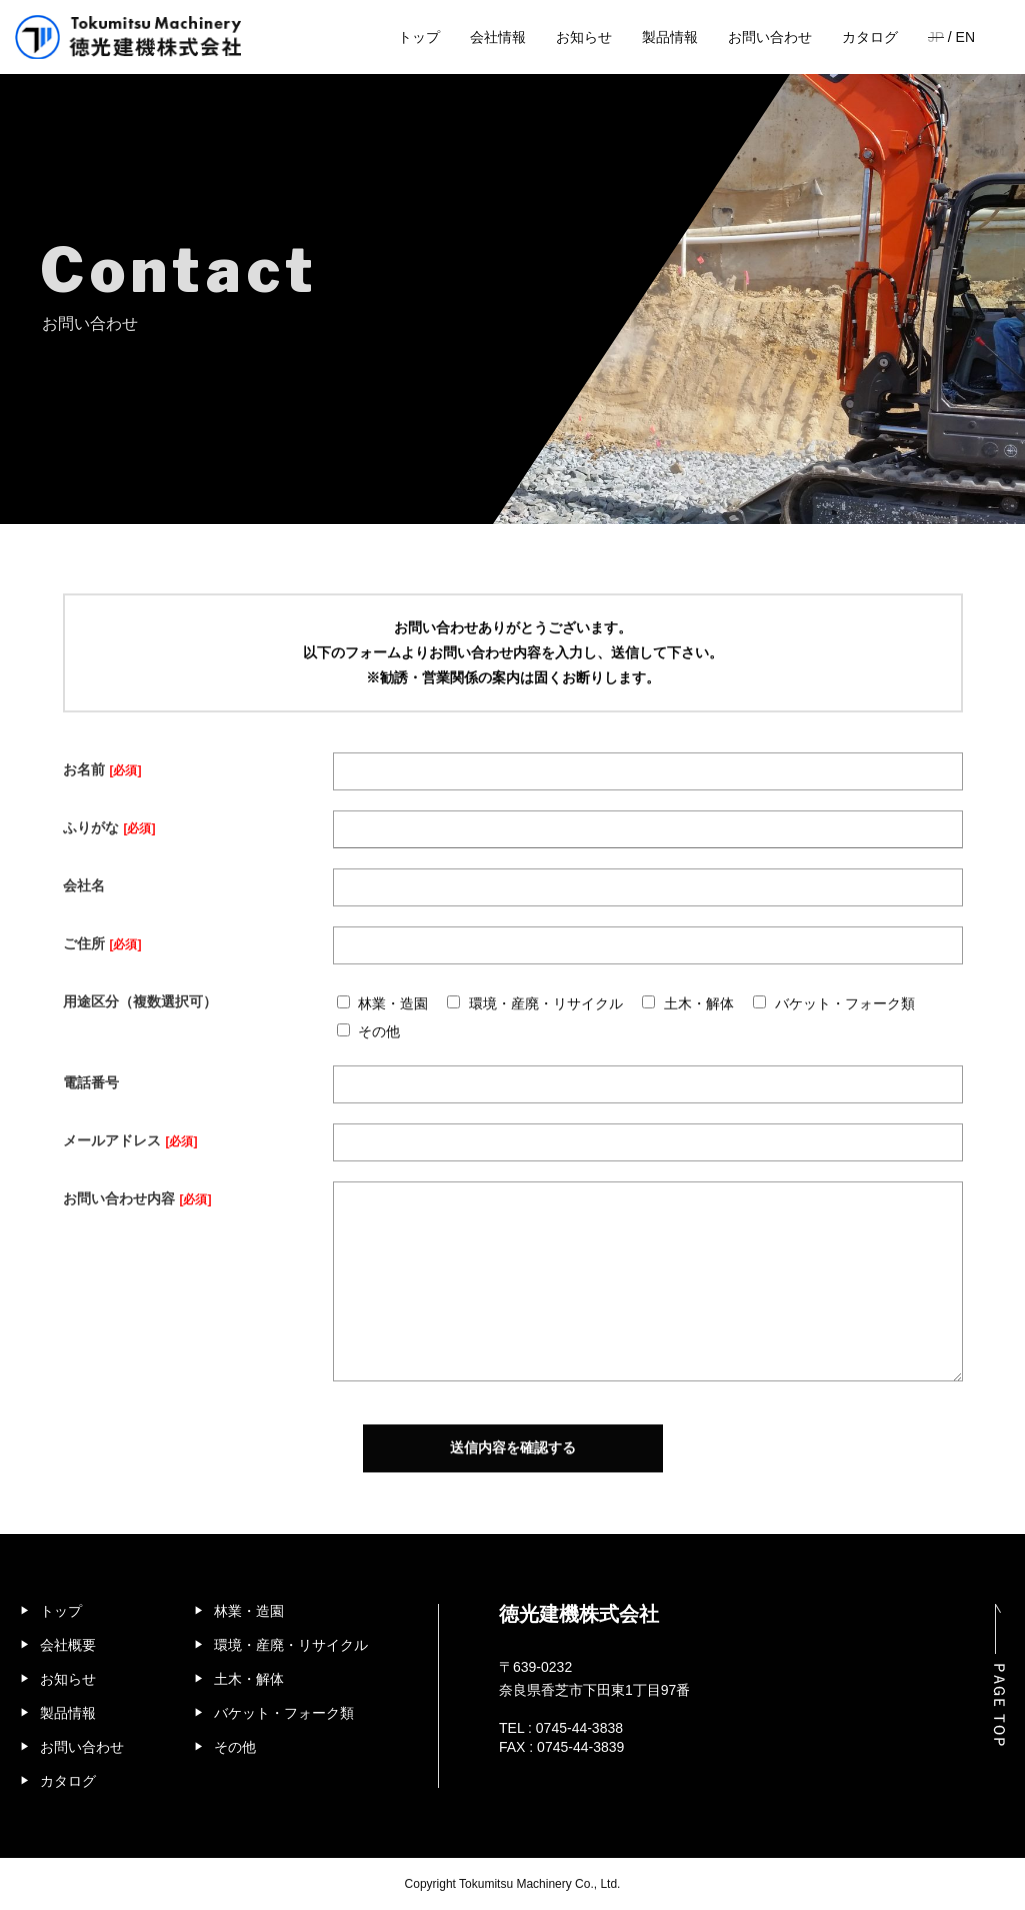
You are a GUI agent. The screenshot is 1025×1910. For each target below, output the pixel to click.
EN (965, 37)
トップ (419, 37)
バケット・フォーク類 (284, 1704)
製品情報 (670, 37)
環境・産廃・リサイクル (291, 1636)
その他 (235, 1738)
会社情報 (498, 37)
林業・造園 (249, 1602)
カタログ (870, 37)
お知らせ (584, 37)
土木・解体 (249, 1670)
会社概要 (68, 1636)
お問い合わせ (770, 37)
